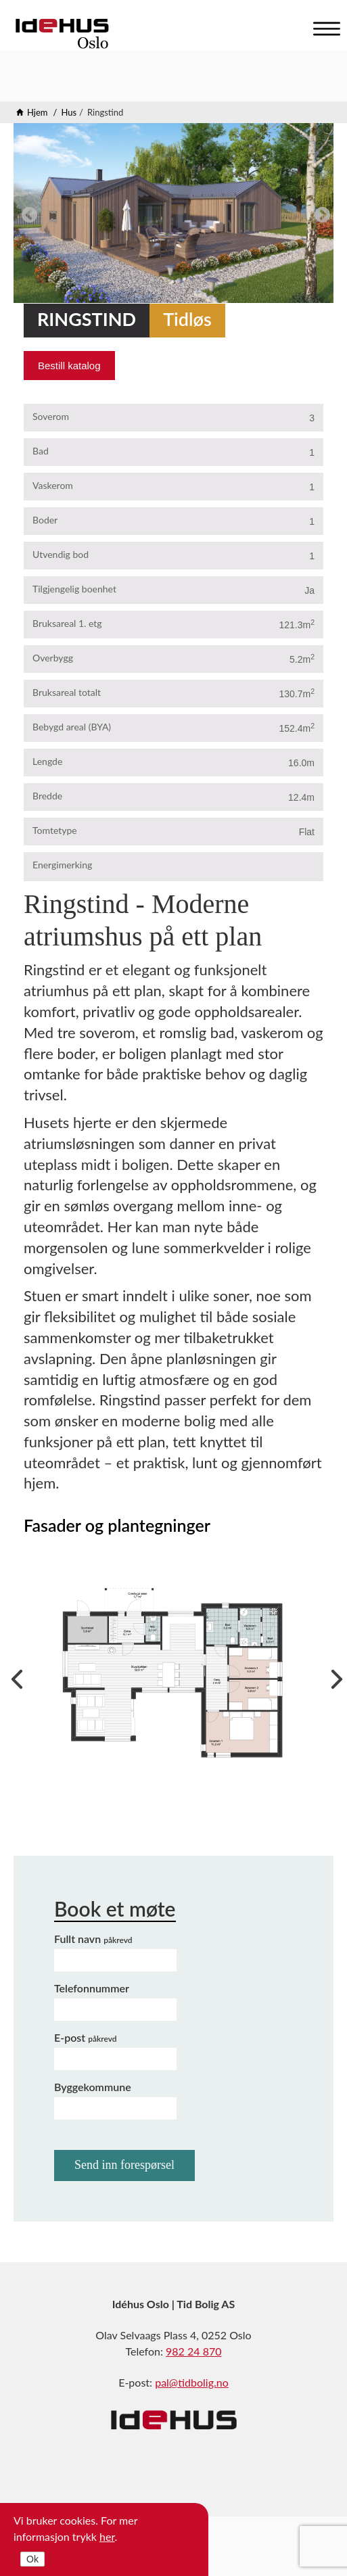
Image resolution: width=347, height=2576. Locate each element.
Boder (44, 519)
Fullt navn (93, 1938)
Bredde (47, 795)
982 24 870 (193, 2351)
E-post (85, 2037)
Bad (40, 450)
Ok (32, 2559)
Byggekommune (92, 2086)
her (107, 2536)
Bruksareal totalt (66, 692)
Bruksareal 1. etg (67, 623)
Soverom (50, 416)
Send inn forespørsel (124, 2165)
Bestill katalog (69, 365)
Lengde (47, 761)
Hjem (37, 112)
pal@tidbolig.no (192, 2382)
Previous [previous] (27, 213)
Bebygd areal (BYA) (71, 726)
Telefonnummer (91, 1988)
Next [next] (320, 213)
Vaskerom (52, 485)
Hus (68, 112)
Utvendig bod (60, 554)
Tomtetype (54, 830)
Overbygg (52, 657)
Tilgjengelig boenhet (74, 588)
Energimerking (62, 864)
